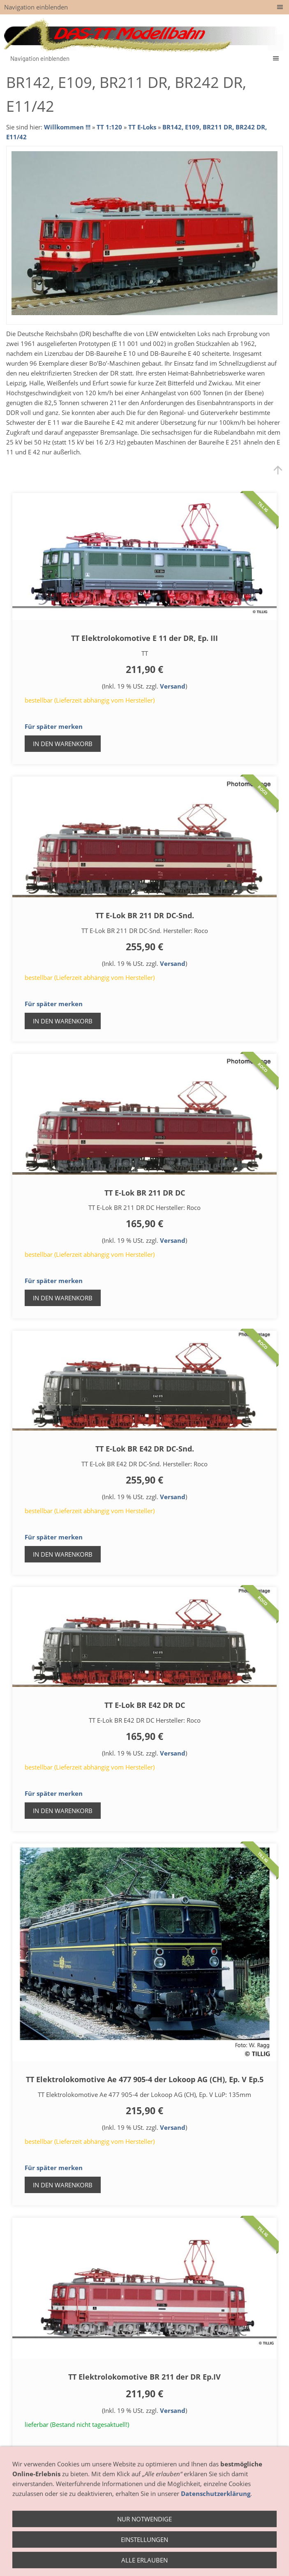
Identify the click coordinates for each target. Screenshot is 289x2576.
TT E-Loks (142, 127)
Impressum (108, 2561)
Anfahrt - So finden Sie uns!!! (127, 2551)
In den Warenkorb (62, 744)
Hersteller (186, 2551)
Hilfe (179, 2561)
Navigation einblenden (36, 7)
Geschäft (69, 2551)
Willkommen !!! (67, 127)
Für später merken (54, 726)
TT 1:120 (109, 127)
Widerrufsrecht (246, 2551)
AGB (212, 2551)
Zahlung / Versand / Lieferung (47, 2561)
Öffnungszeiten (28, 2551)
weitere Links (211, 2561)
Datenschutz (148, 2561)
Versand (172, 686)
